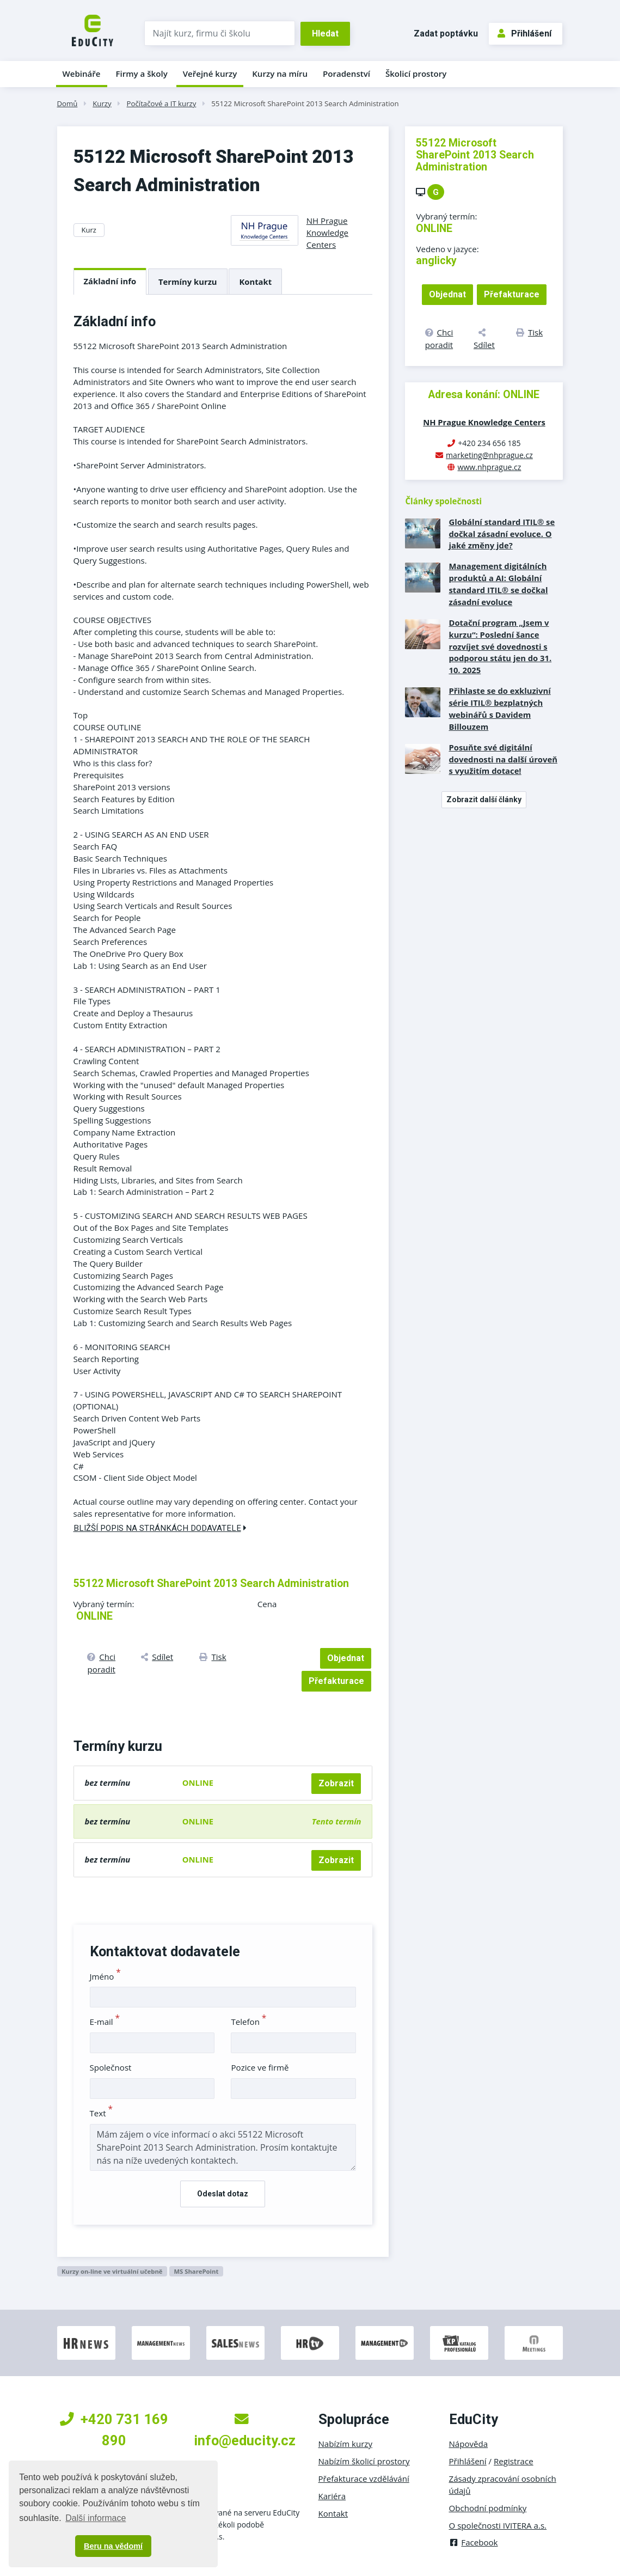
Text (101, 2113)
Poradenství (346, 73)
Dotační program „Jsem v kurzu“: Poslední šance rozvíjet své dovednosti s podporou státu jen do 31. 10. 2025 (500, 646)
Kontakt (255, 281)
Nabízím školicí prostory (364, 2461)
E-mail (105, 2021)
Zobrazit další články (483, 799)
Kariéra (332, 2495)
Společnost (111, 2067)
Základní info (110, 281)
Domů (67, 103)
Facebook (473, 2542)
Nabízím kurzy (345, 2443)
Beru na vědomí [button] (113, 2546)
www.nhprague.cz (489, 467)
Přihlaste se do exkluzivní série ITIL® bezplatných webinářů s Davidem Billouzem (499, 708)
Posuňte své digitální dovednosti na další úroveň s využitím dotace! (503, 759)
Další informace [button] (95, 2518)
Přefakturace (336, 1681)
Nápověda (468, 2443)
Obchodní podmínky (488, 2507)
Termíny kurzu (187, 281)
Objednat (345, 1658)
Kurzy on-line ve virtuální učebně (112, 2271)
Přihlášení (524, 33)
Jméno (105, 1976)
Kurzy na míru (280, 73)
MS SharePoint (196, 2271)
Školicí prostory (415, 73)
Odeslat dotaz (222, 2193)
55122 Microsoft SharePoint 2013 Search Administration (304, 103)
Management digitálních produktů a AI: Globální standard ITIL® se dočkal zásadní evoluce (498, 583)
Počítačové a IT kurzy (162, 103)
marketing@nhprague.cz (489, 455)
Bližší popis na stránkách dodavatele (160, 1528)
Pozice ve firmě (259, 2067)
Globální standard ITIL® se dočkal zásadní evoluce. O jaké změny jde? (502, 533)
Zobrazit (336, 1783)
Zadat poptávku (446, 33)
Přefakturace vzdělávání (363, 2478)
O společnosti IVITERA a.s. (498, 2525)
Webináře (82, 73)
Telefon (248, 2021)
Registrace (513, 2461)
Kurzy (102, 103)
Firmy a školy (141, 73)
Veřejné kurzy (210, 73)
